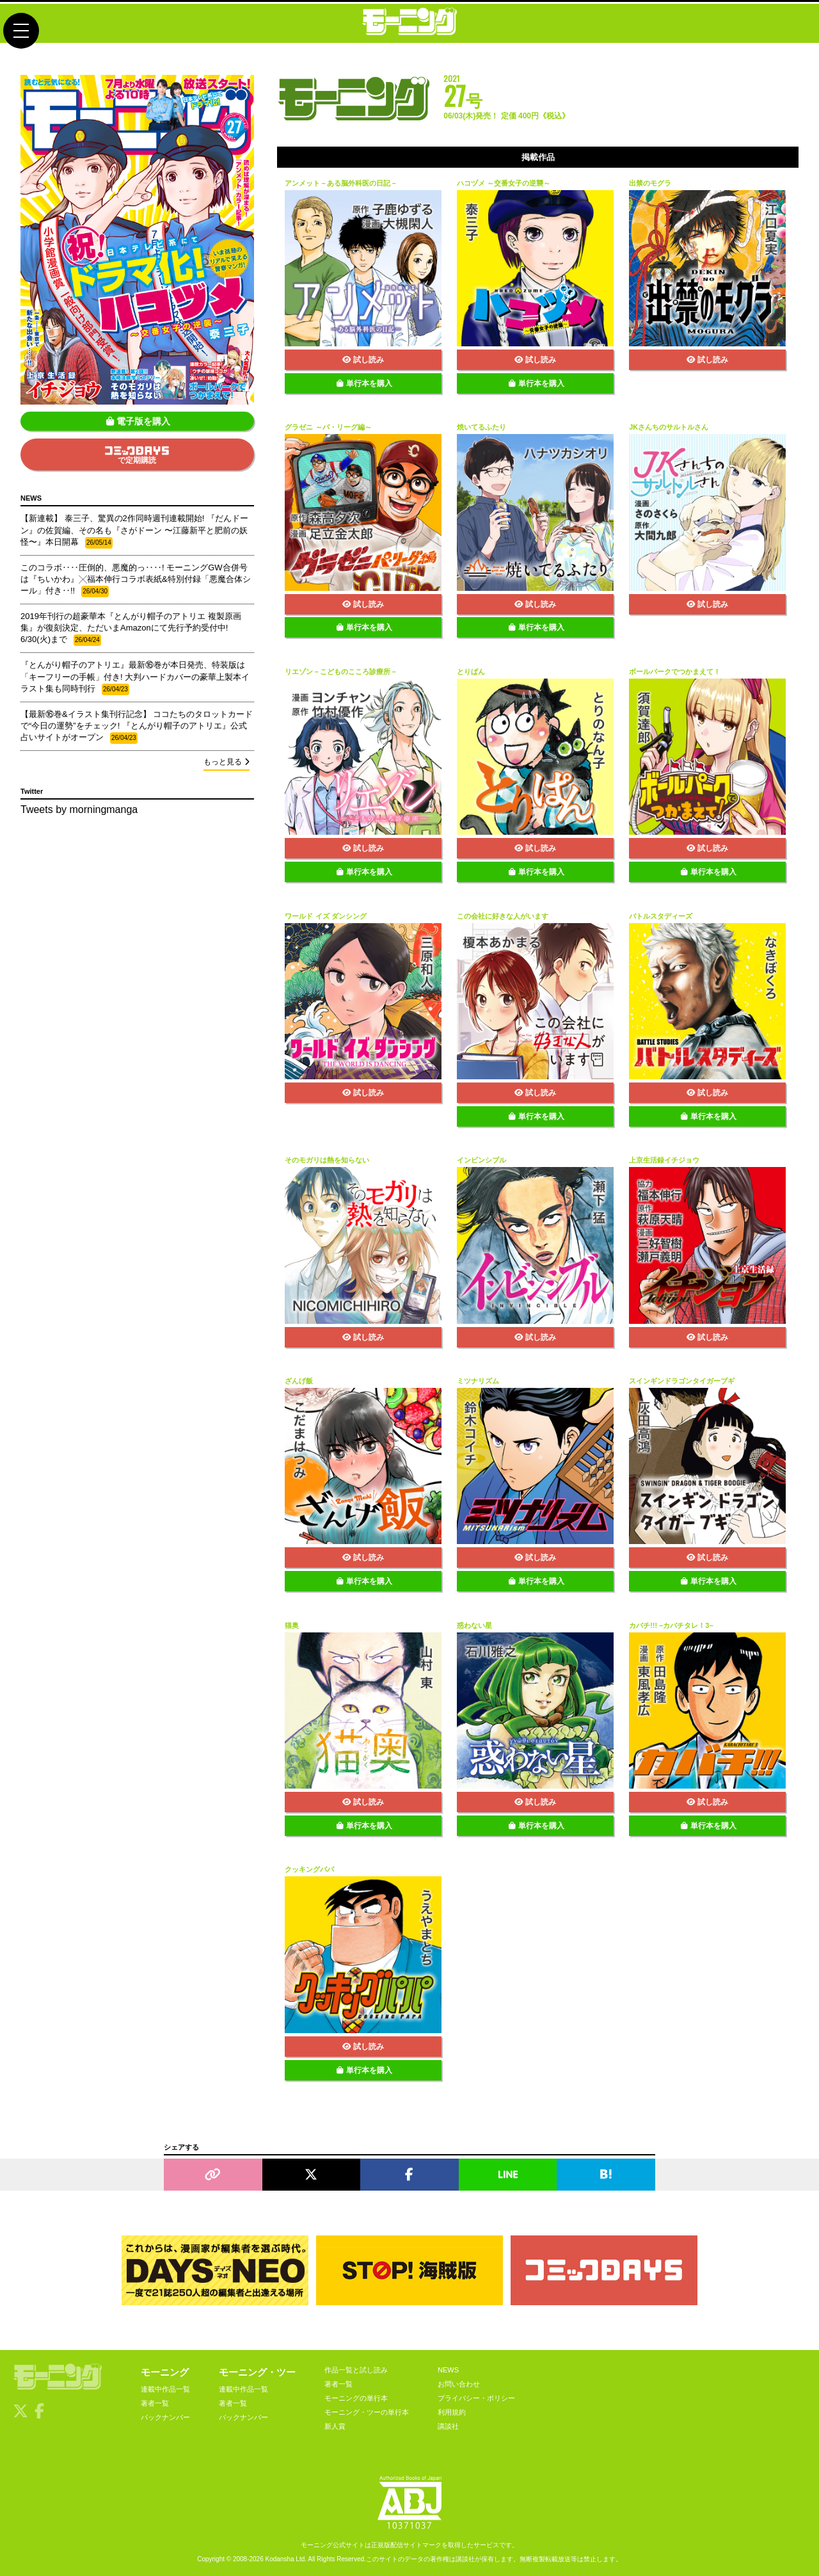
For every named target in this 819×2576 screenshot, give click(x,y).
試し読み (363, 359)
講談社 (448, 2426)
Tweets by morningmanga (79, 809)
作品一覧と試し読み (356, 2370)
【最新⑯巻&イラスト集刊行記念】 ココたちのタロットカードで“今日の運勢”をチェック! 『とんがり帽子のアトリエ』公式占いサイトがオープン (136, 726)
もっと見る (226, 761)
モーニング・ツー (257, 2372)
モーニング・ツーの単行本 (366, 2412)
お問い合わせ (459, 2384)
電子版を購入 (138, 421)
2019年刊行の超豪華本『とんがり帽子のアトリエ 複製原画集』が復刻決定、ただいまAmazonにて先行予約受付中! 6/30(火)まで (130, 628)
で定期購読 (137, 455)
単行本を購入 (364, 383)
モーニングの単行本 (356, 2398)
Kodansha (280, 2559)
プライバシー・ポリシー (476, 2398)
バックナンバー (165, 2417)
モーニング (165, 2372)
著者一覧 (155, 2403)
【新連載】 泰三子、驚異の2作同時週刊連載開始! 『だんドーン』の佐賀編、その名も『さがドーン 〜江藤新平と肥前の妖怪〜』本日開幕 (134, 530)
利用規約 (452, 2412)
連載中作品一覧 (165, 2389)
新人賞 (335, 2426)
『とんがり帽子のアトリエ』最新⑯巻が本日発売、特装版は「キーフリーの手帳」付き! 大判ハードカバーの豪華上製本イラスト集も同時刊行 (135, 677)
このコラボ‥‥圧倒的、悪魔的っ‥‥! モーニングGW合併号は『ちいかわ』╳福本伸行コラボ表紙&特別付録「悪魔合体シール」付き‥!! (135, 580)
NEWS (448, 2370)
